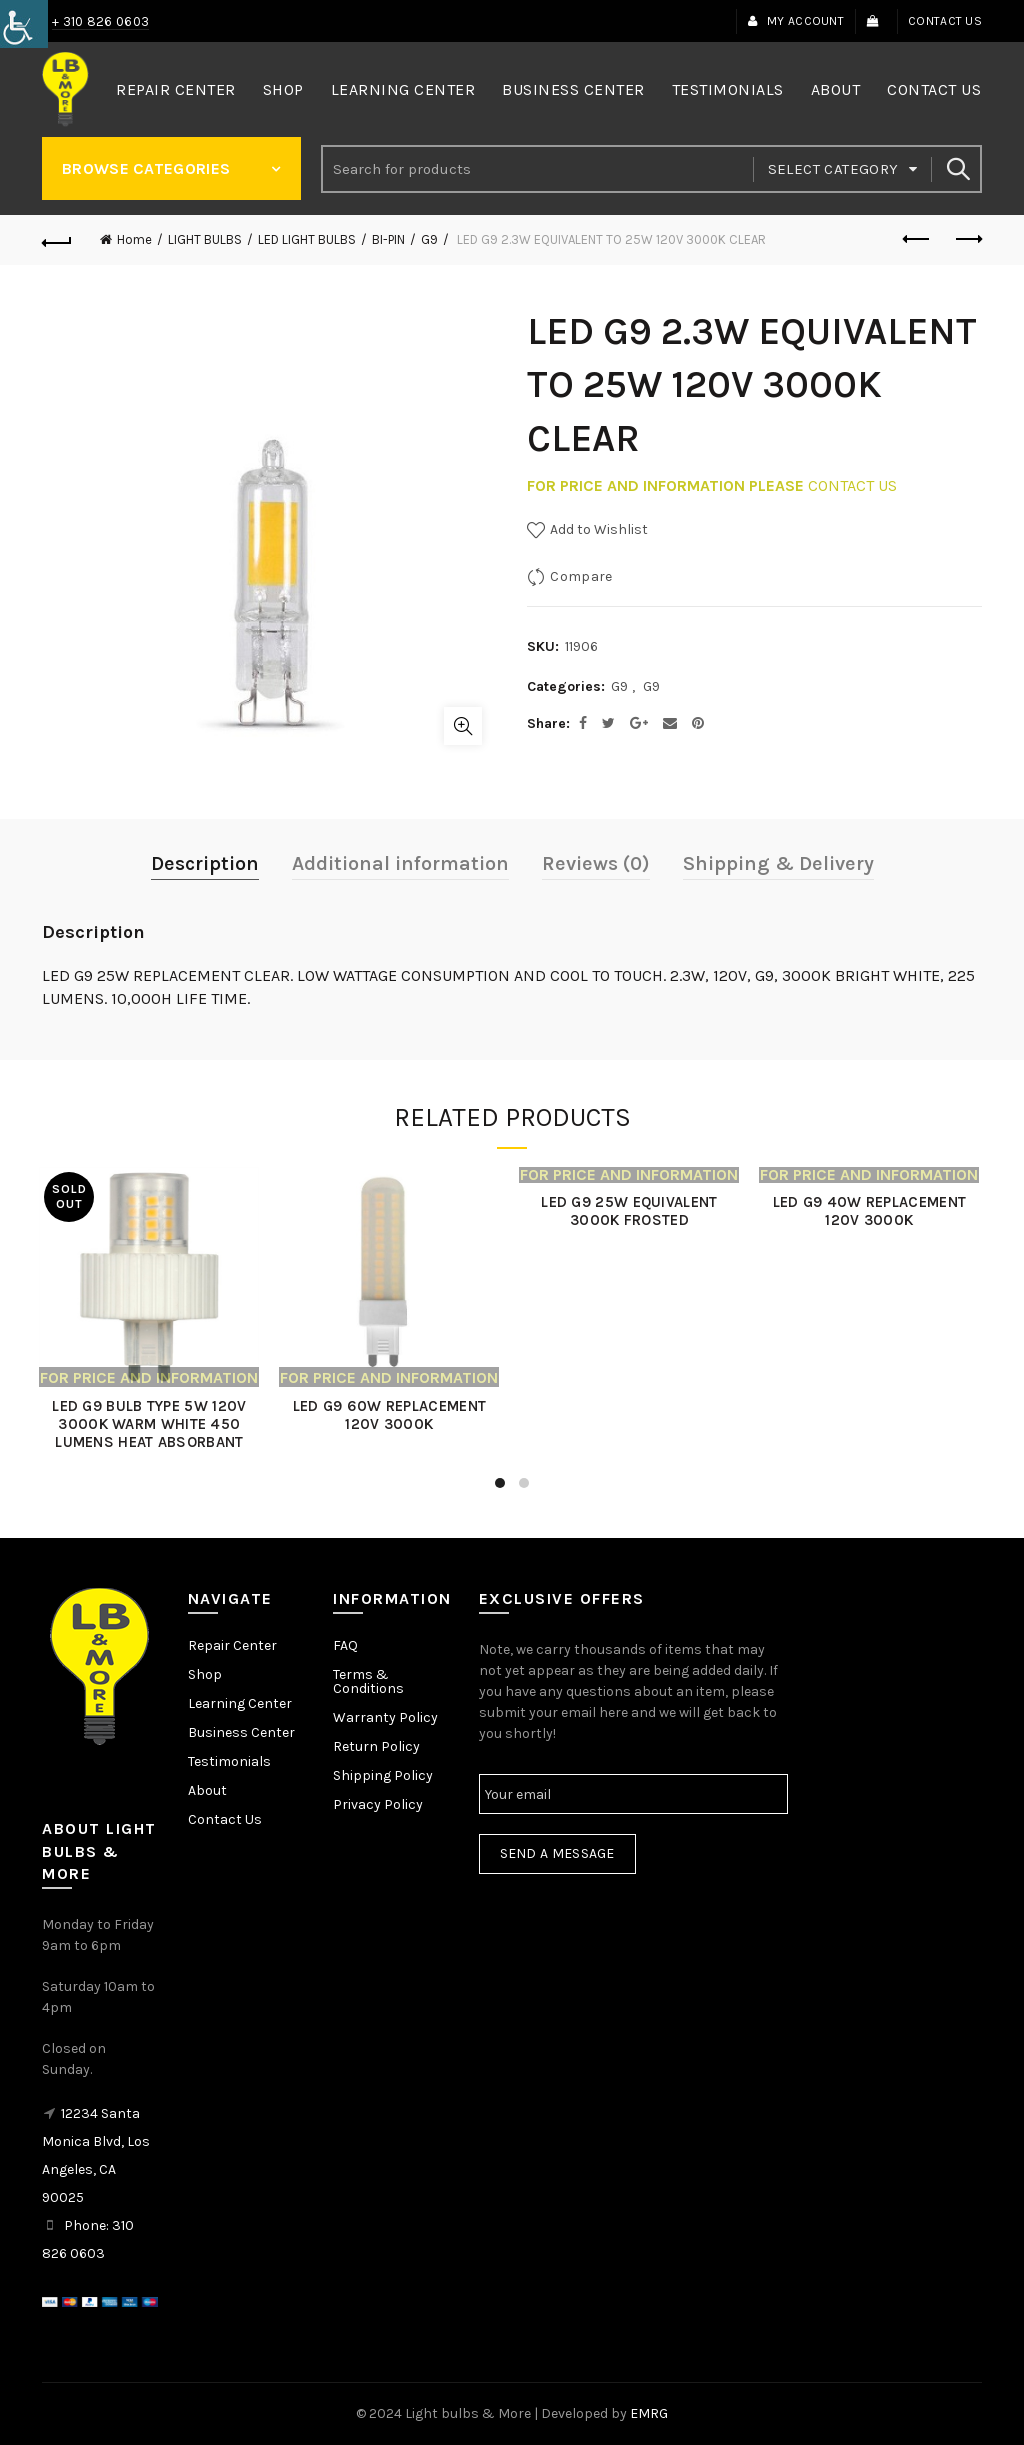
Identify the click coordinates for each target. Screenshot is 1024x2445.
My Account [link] (795, 21)
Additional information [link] (400, 863)
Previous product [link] (917, 239)
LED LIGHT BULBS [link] (307, 239)
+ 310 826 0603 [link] (100, 21)
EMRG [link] (649, 2413)
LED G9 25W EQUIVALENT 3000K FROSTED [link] (632, 1211)
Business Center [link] (573, 89)
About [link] (836, 89)
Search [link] (957, 169)
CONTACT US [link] (852, 485)
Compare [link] (581, 576)
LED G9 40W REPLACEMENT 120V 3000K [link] (872, 1211)
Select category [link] (833, 169)
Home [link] (134, 239)
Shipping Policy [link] (383, 1775)
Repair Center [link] (176, 89)
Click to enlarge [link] (463, 726)
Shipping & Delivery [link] (778, 863)
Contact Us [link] (945, 21)
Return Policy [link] (376, 1746)
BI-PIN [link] (388, 239)
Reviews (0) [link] (596, 863)
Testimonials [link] (728, 89)
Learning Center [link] (403, 89)
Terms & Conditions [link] (368, 1681)
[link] (24, 24)
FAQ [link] (345, 1645)
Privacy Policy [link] (378, 1804)
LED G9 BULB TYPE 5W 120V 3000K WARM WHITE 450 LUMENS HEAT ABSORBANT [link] (152, 1424)
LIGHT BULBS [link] (205, 239)
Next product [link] (967, 239)
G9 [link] (429, 239)
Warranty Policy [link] (385, 1717)
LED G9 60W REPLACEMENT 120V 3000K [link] (392, 1415)
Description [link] (205, 863)
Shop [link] (283, 89)
